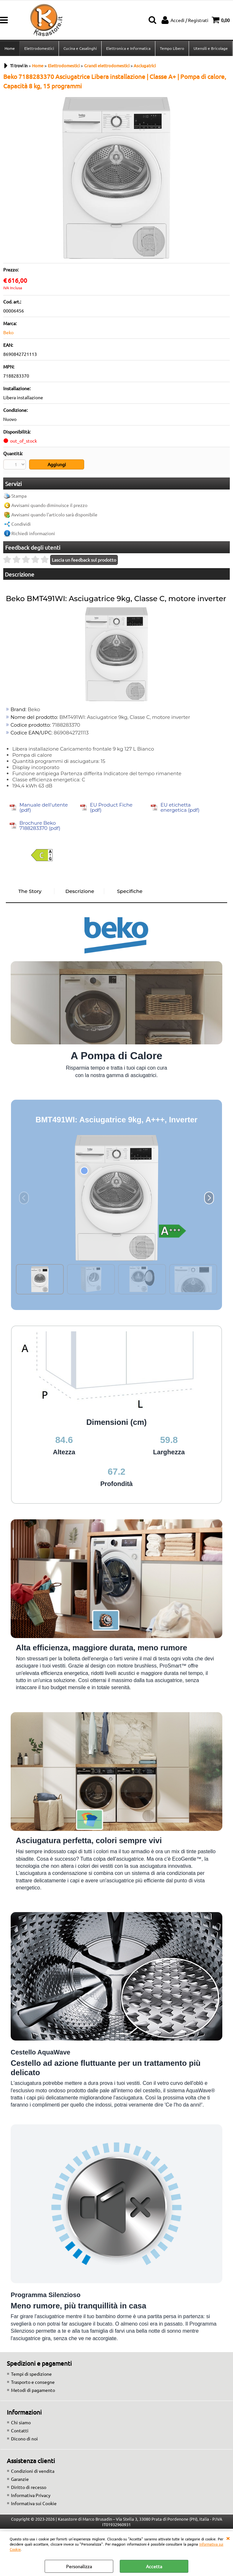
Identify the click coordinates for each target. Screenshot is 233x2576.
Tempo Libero (172, 48)
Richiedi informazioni (33, 533)
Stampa (19, 496)
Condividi (21, 524)
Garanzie (20, 2479)
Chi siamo (21, 2422)
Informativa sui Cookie (34, 2503)
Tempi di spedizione (31, 2374)
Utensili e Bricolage (211, 48)
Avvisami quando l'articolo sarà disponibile (54, 514)
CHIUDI (228, 2538)
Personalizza (79, 2566)
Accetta (154, 2566)
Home (10, 48)
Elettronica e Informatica (128, 48)
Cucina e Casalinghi (80, 48)
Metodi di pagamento (33, 2390)
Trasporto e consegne (33, 2382)
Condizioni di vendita (32, 2471)
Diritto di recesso (28, 2487)
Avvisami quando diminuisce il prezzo (49, 505)
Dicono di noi (24, 2438)
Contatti (19, 2430)
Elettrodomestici (39, 48)
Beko (8, 332)
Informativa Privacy (30, 2495)
